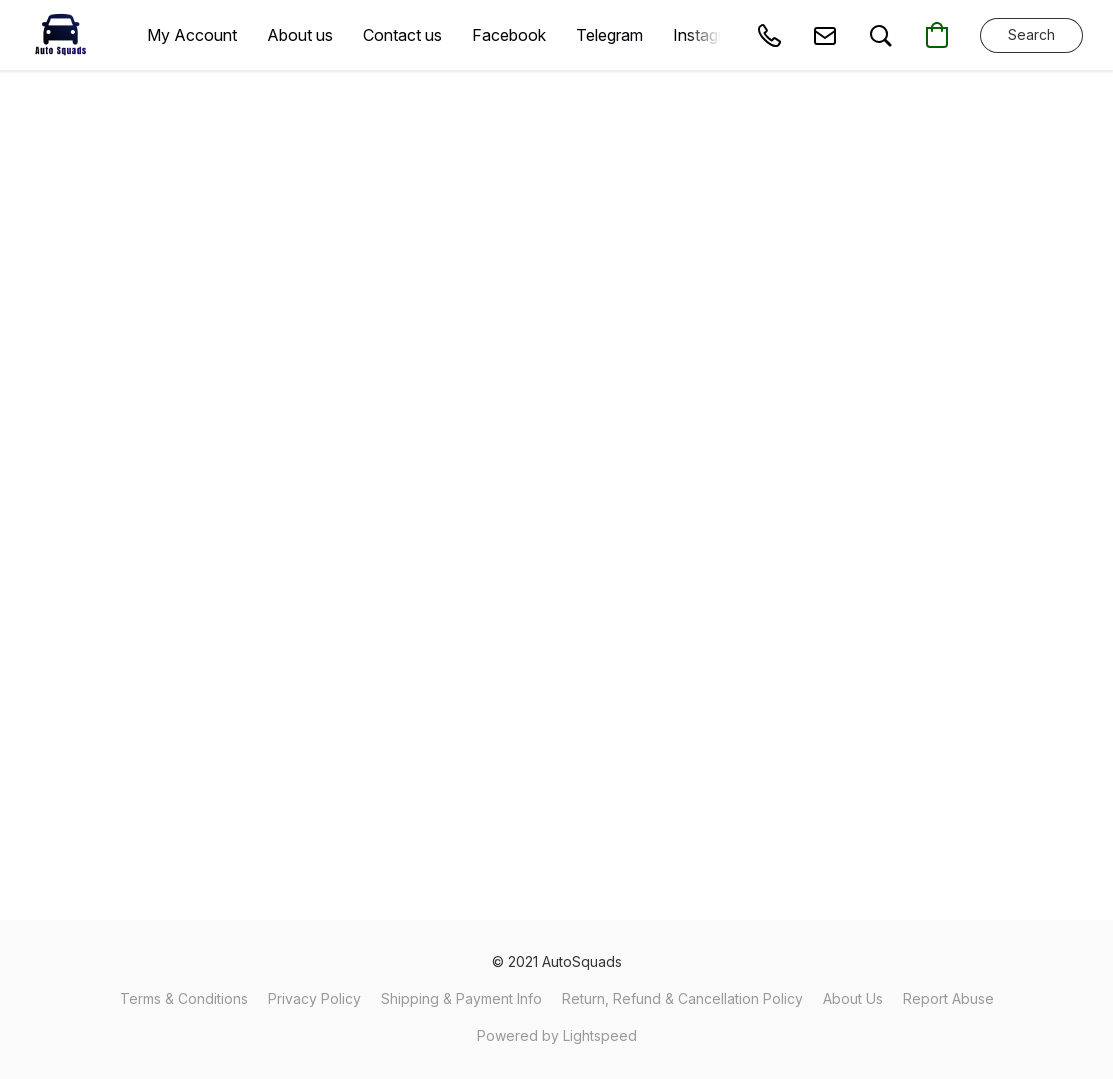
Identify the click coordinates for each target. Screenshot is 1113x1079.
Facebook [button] (509, 35)
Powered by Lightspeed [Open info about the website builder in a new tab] (557, 1035)
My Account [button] (192, 35)
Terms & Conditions (184, 998)
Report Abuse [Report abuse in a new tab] (948, 998)
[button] (61, 35)
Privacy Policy (314, 998)
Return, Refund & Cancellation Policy (682, 998)
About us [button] (300, 35)
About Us (853, 998)
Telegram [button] (609, 35)
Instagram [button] (709, 35)
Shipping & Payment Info (461, 998)
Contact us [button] (402, 35)
